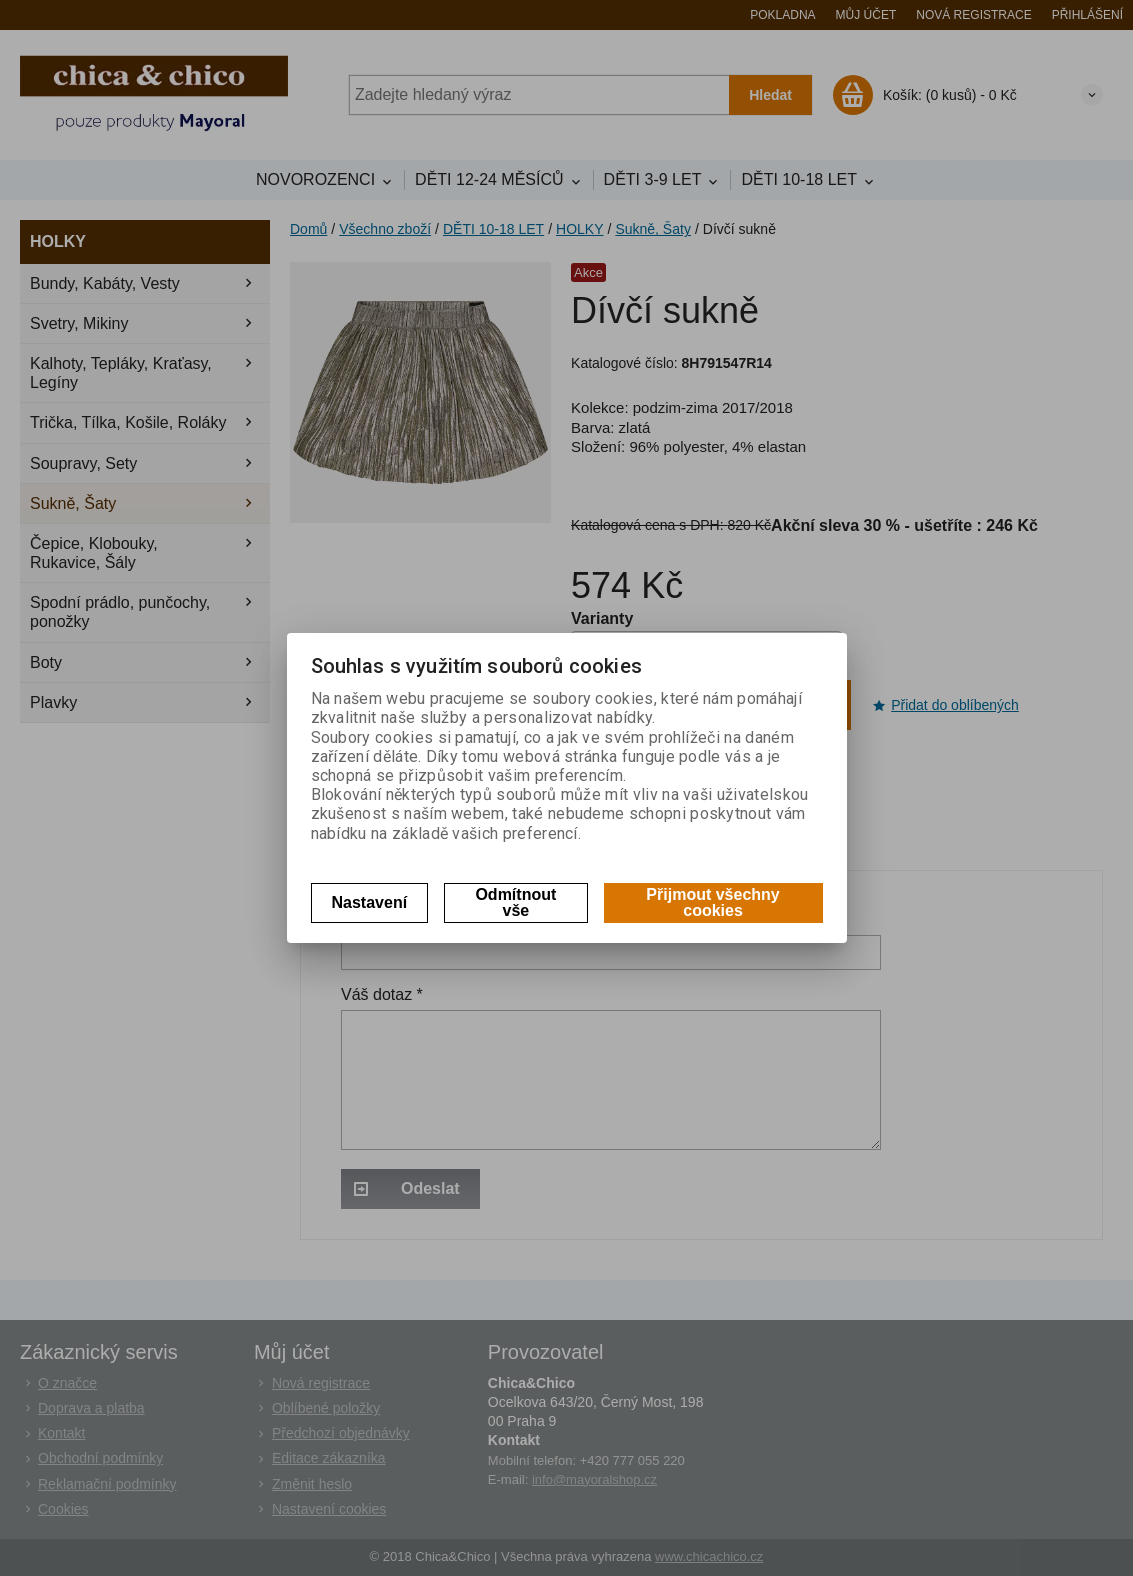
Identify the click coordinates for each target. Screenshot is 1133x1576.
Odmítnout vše (515, 902)
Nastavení (370, 902)
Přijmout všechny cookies (712, 902)
